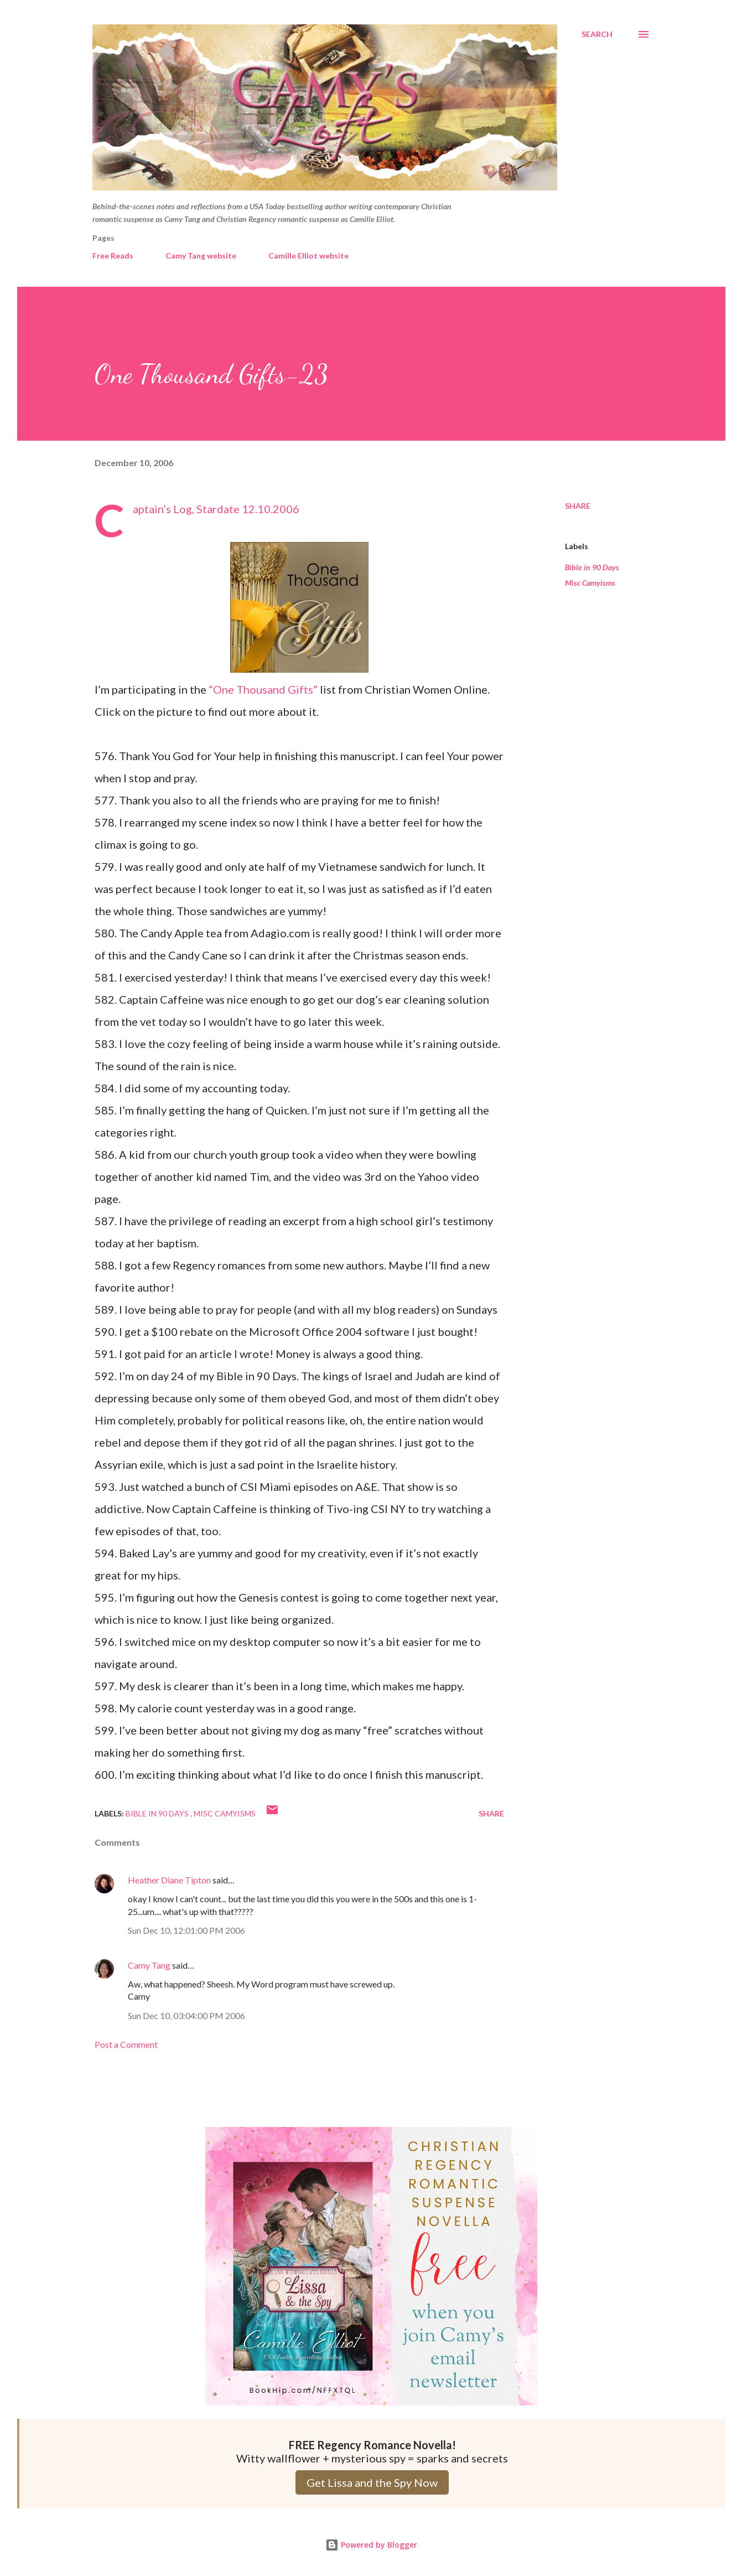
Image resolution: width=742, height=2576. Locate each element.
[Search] (597, 34)
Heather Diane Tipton (169, 1880)
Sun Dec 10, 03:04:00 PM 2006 (186, 2015)
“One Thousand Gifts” (263, 689)
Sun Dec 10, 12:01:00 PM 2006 (186, 1930)
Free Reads (112, 255)
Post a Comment (126, 2044)
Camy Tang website (200, 255)
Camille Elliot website (308, 255)
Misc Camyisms (590, 582)
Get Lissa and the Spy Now (372, 2482)
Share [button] (577, 505)
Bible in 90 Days (592, 567)
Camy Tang (149, 1965)
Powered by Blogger (371, 2544)
